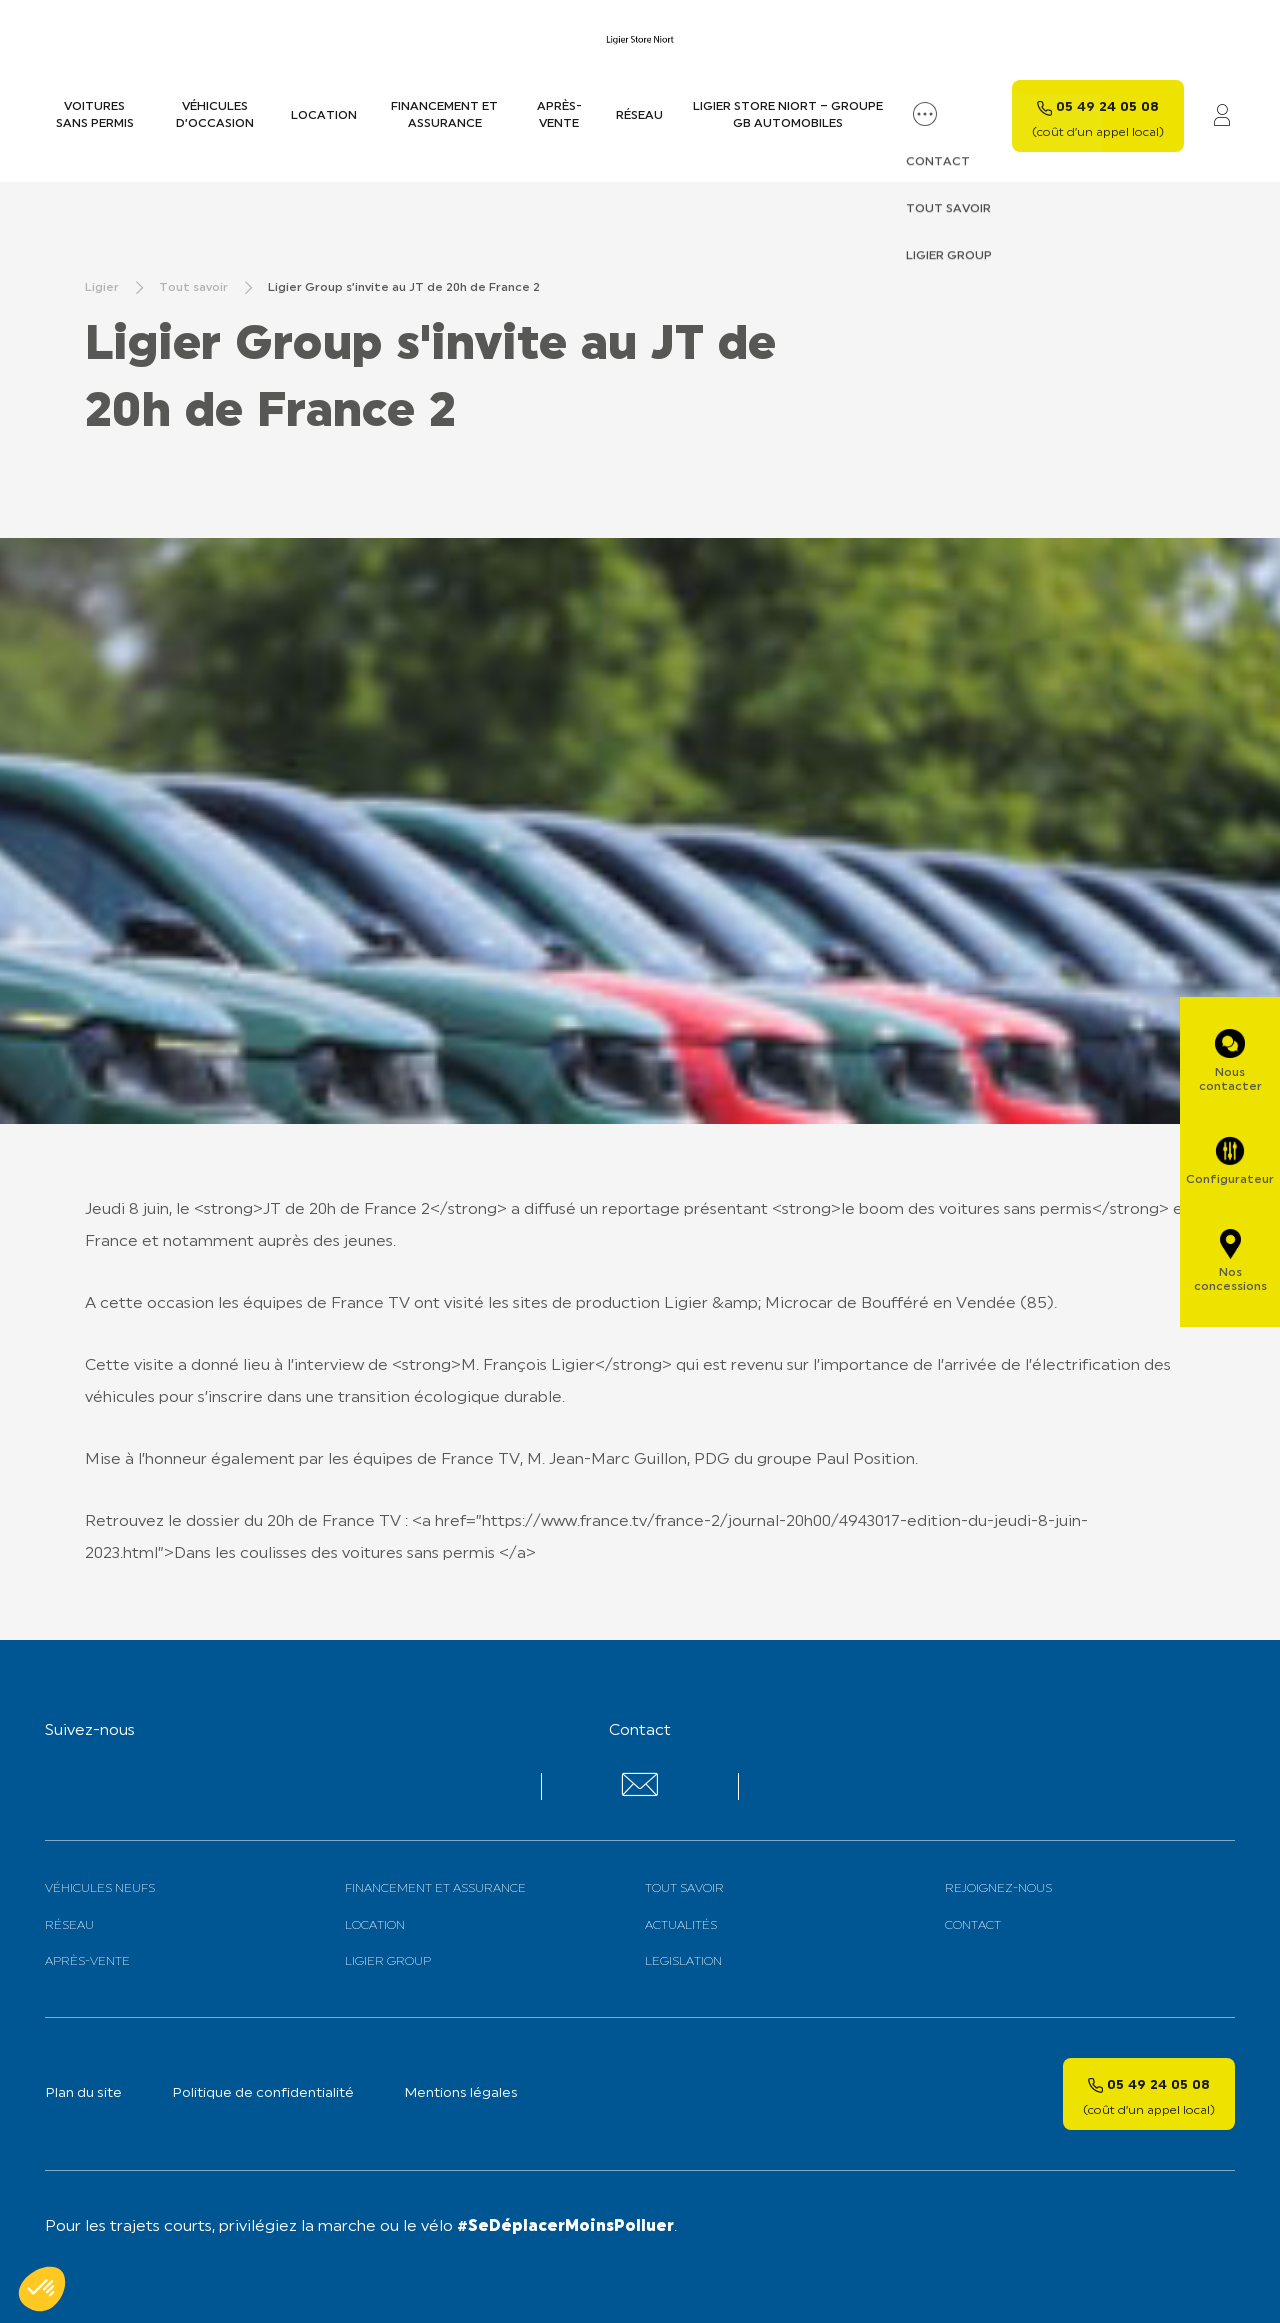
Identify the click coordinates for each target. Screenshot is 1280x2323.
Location (324, 116)
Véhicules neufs (100, 1889)
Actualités (681, 1926)
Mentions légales (461, 2093)
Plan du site (83, 2093)
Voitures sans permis (95, 115)
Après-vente (559, 115)
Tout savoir (684, 1889)
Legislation (683, 1962)
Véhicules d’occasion (215, 115)
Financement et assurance (444, 115)
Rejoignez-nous (998, 1889)
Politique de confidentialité (263, 2093)
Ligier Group (388, 1962)
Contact (973, 1926)
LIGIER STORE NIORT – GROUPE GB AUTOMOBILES (788, 115)
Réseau (639, 116)
